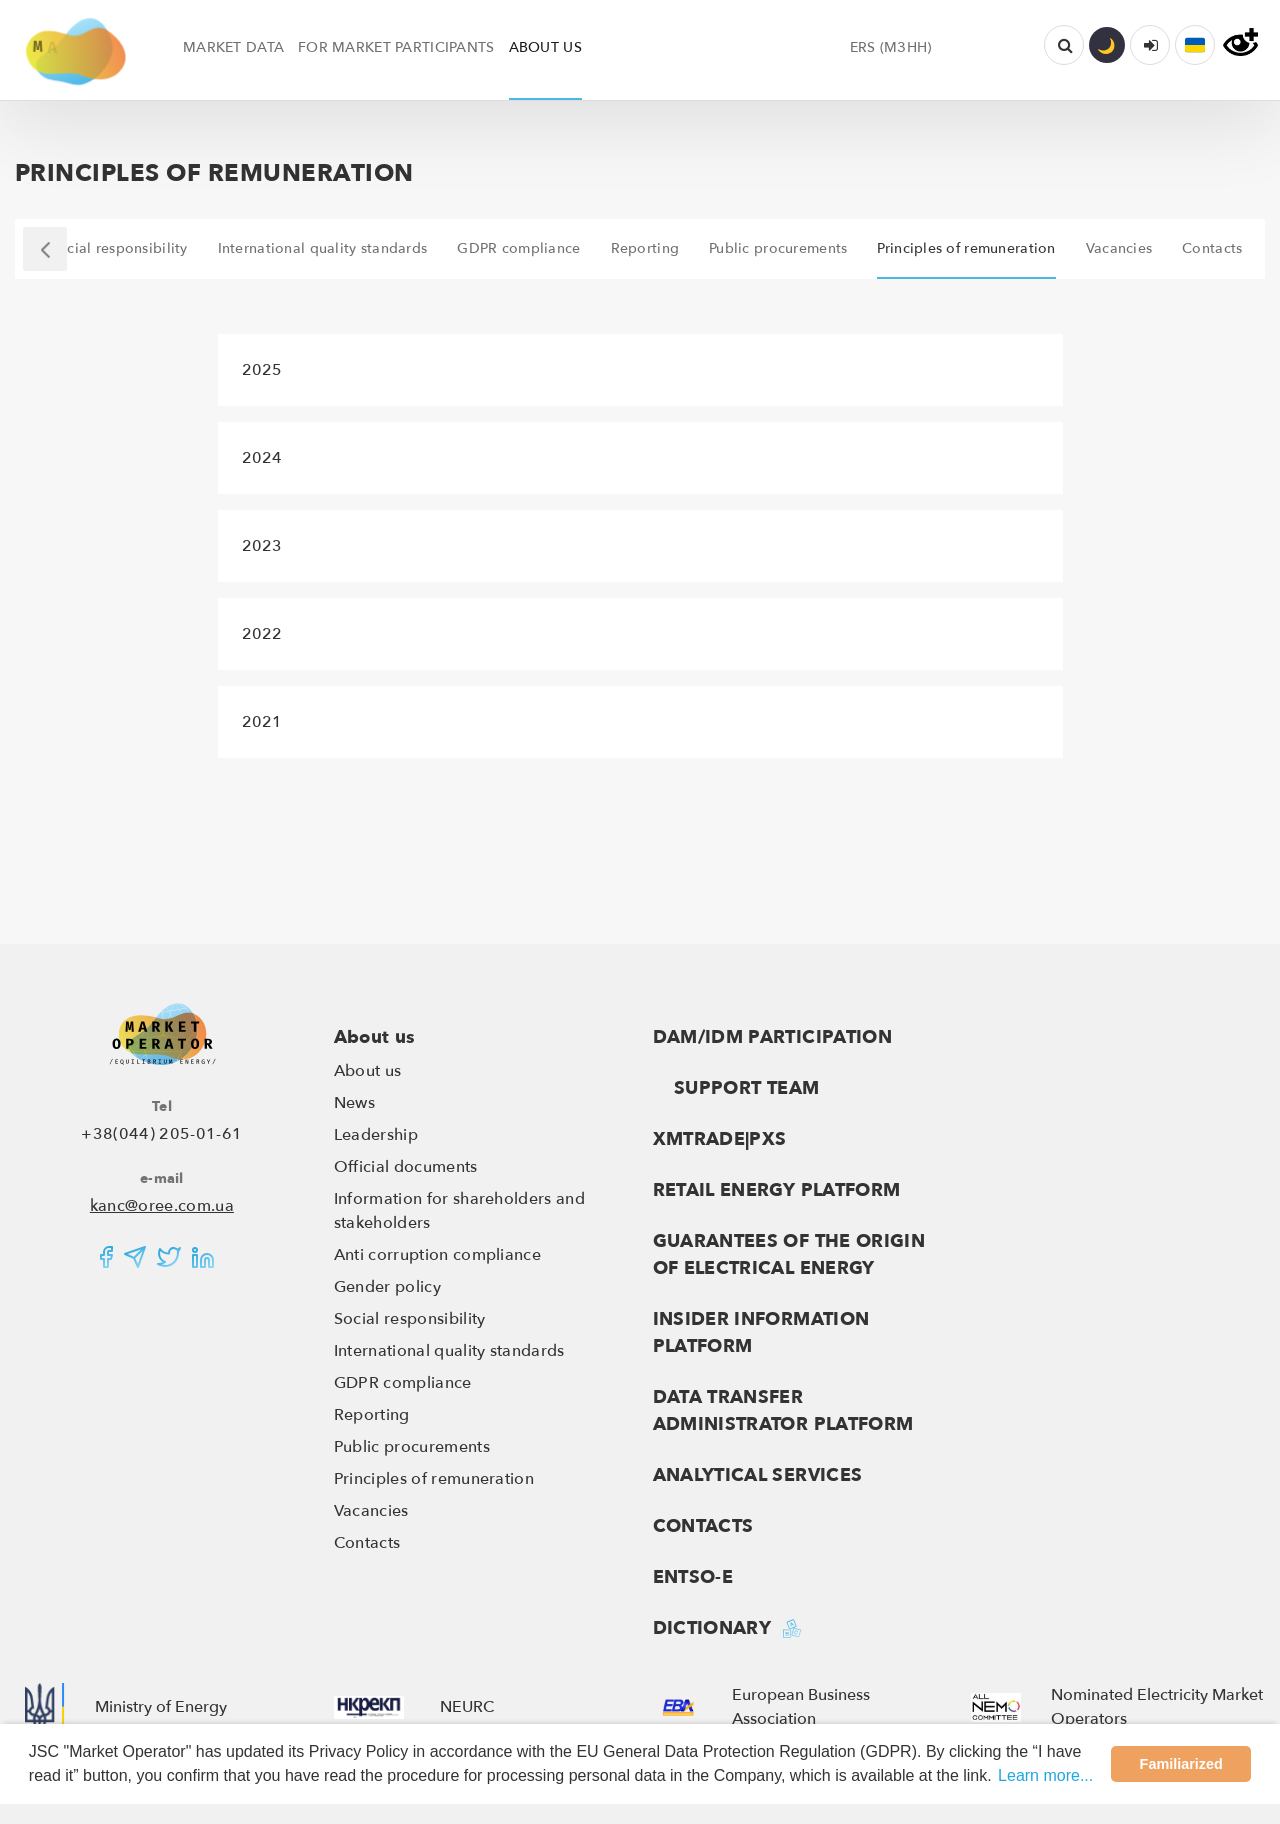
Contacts (367, 1543)
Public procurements (412, 1447)
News (354, 1103)
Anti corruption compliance (437, 1255)
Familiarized (1181, 1764)
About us (375, 1037)
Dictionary (712, 1628)
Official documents (406, 1167)
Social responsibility (410, 1319)
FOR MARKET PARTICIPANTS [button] (396, 47)
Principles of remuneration (434, 1479)
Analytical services (758, 1475)
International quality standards (449, 1351)
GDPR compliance (403, 1383)
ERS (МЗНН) (891, 47)
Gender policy (387, 1287)
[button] (1195, 45)
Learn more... (1045, 1775)
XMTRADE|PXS (720, 1139)
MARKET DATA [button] (233, 47)
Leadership (376, 1135)
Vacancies (371, 1511)
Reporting (372, 1415)
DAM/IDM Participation (773, 1037)
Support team (736, 1088)
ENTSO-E (693, 1577)
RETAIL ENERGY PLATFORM (777, 1190)
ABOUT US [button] (545, 47)
